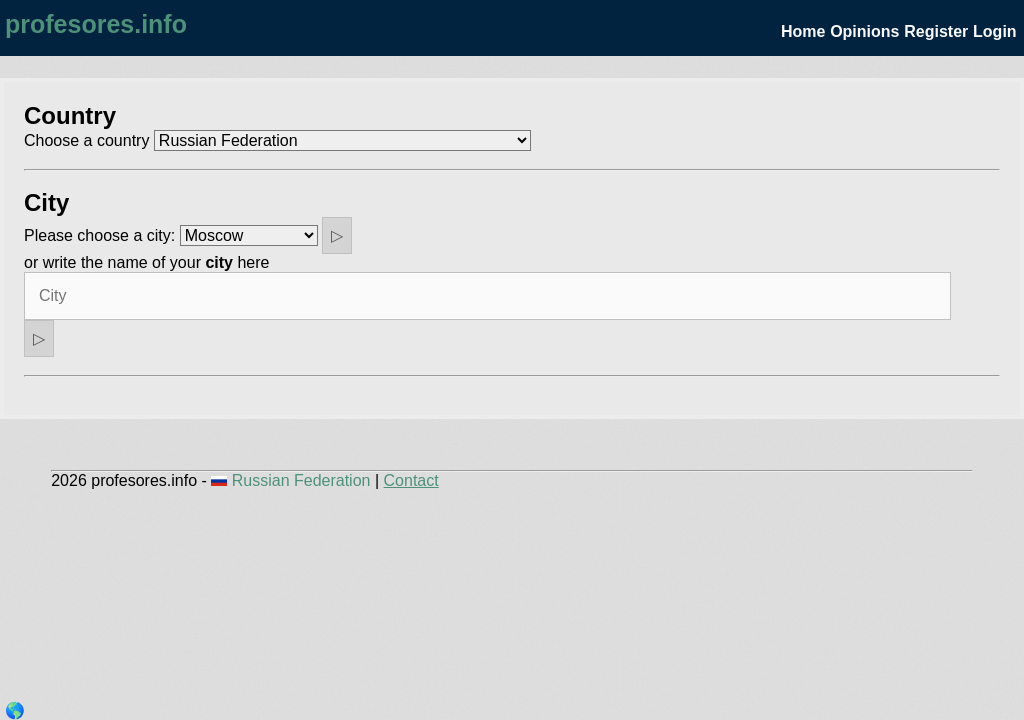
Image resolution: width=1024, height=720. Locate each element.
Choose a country (86, 140)
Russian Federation (293, 480)
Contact (411, 480)
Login (995, 31)
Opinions (864, 31)
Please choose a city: (99, 235)
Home (803, 31)
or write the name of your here (146, 262)
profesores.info (96, 24)
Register (936, 31)
